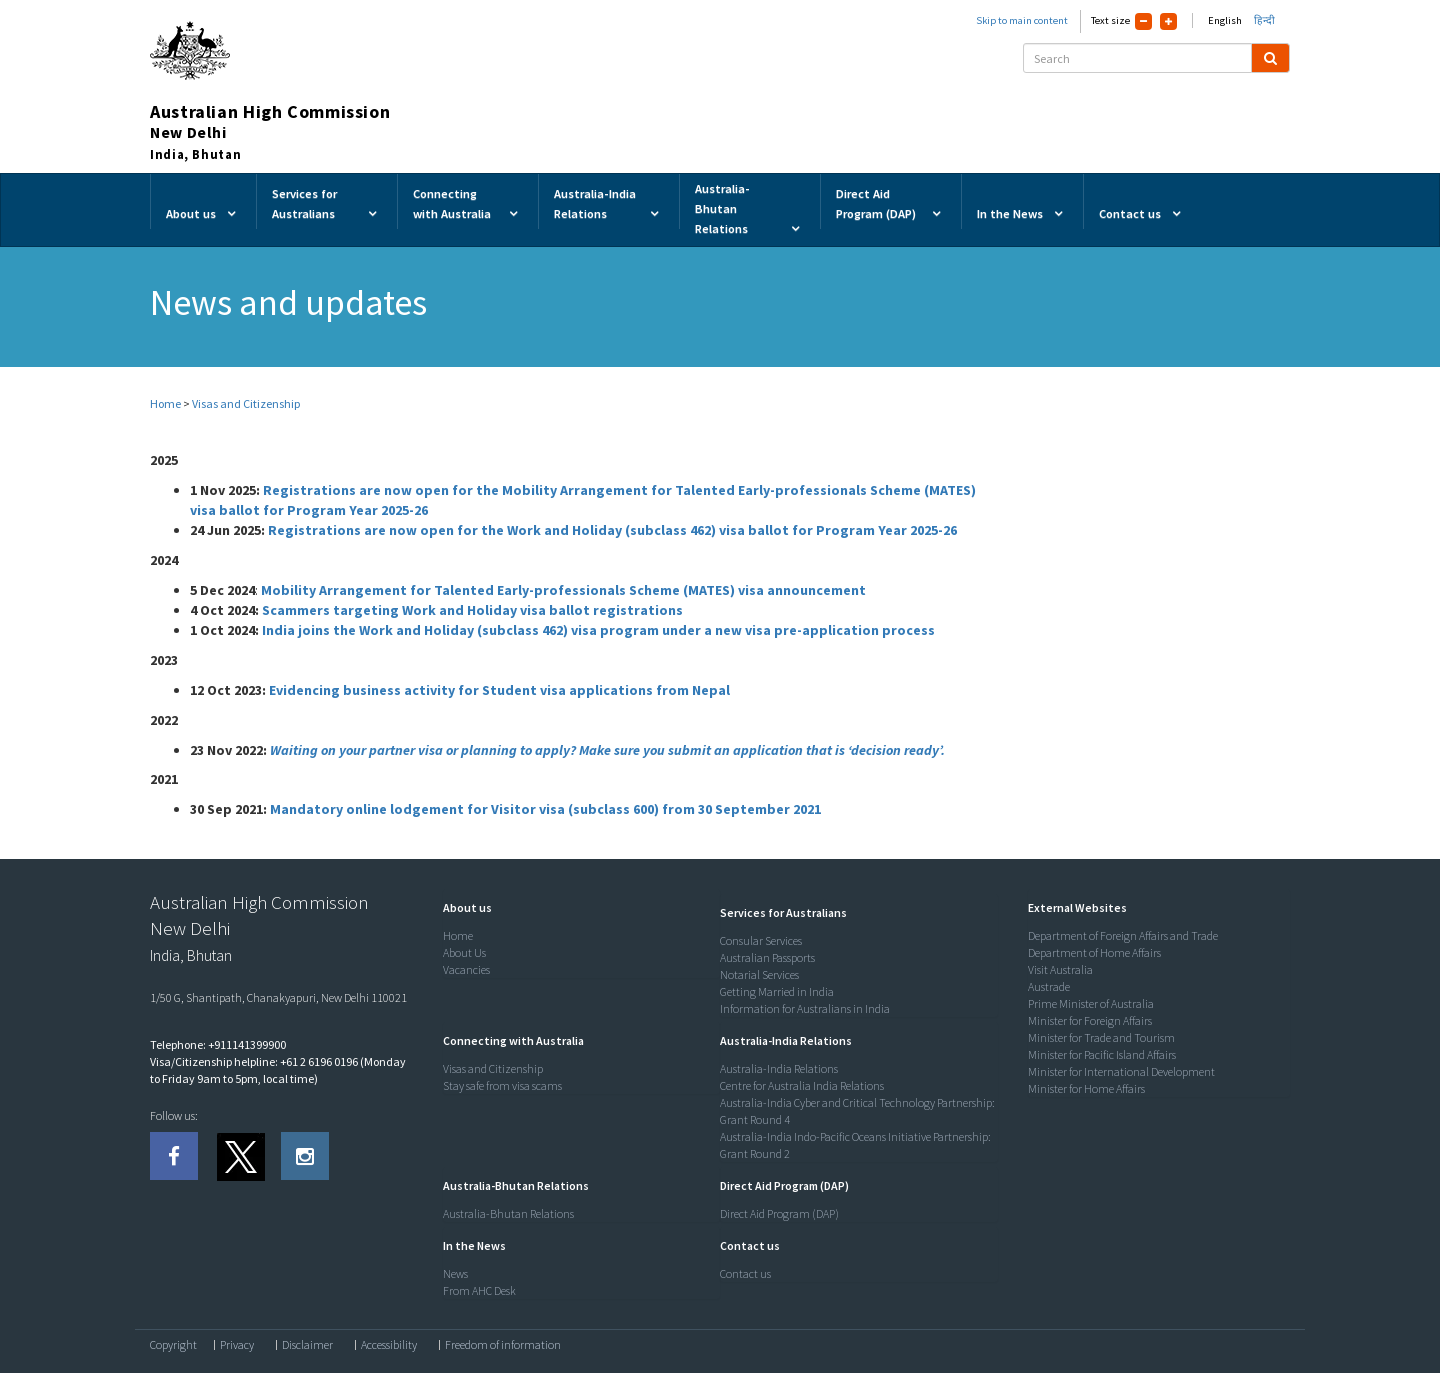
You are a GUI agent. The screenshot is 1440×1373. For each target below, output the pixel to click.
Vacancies (466, 969)
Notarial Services (759, 974)
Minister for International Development (1121, 1071)
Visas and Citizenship (246, 403)
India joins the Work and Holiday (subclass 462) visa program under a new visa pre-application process (598, 630)
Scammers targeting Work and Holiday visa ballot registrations (472, 610)
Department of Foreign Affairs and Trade (1123, 935)
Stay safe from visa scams (502, 1085)
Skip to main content (1022, 20)
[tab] (577, 908)
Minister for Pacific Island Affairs (1102, 1054)
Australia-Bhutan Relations (508, 1213)
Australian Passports (767, 957)
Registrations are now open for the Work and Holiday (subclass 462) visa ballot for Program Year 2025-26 (612, 530)
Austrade (1049, 986)
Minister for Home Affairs (1086, 1088)
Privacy (237, 1345)
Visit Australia (1060, 969)
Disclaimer (307, 1345)
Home (165, 403)
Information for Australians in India (805, 1008)
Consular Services (761, 940)
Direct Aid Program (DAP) (779, 1213)
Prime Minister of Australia (1091, 1003)
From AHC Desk (479, 1290)
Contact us (745, 1273)
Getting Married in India (777, 991)
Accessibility (389, 1345)
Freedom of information (503, 1345)
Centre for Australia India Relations (802, 1085)
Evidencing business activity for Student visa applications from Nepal (499, 690)
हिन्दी (1264, 20)
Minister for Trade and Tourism (1101, 1037)
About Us (464, 952)
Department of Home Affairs (1094, 952)
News (455, 1273)
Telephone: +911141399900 (218, 1044)
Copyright (173, 1345)
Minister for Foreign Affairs (1090, 1020)
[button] (462, 907)
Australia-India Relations (779, 1068)
